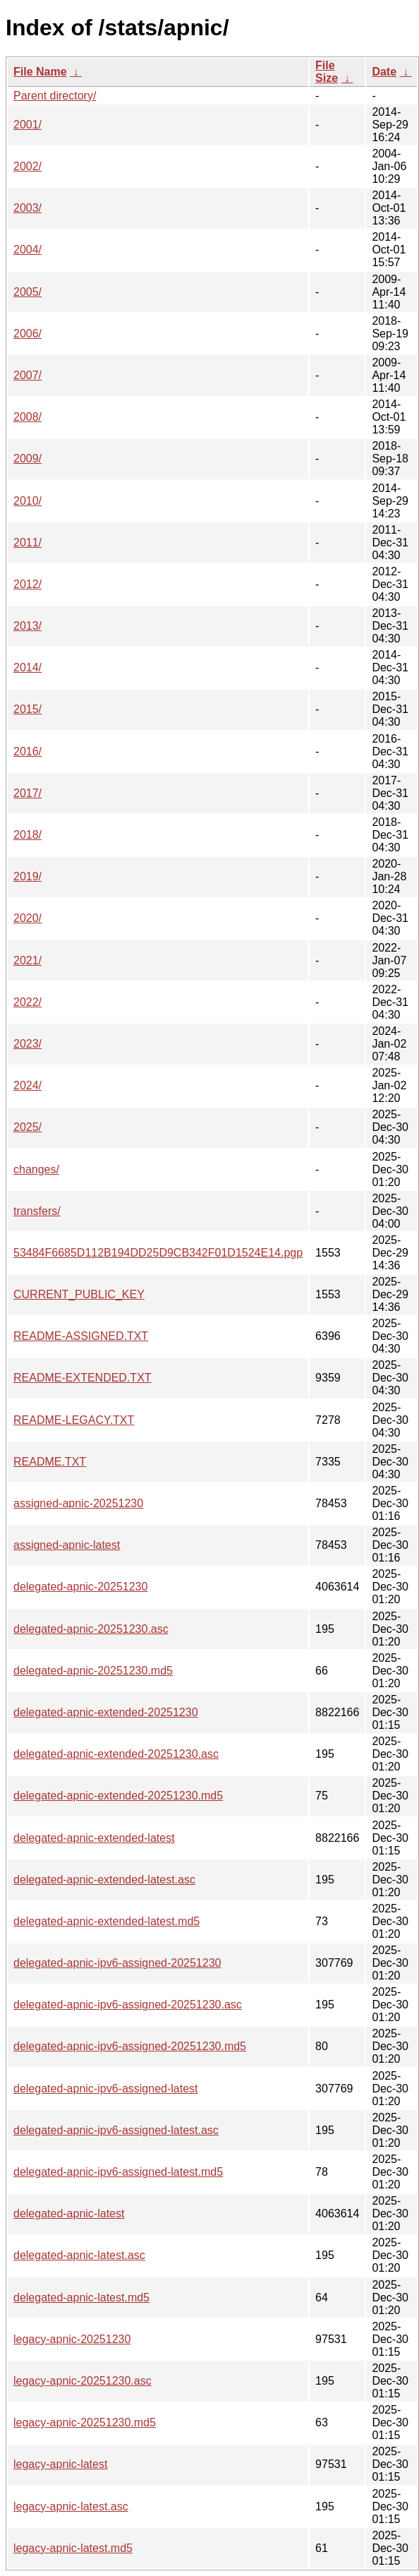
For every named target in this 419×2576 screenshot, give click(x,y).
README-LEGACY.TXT (73, 1420)
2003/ (27, 208)
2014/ (27, 667)
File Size (326, 71)
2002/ (27, 166)
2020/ (27, 918)
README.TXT (49, 1462)
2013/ (27, 626)
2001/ (27, 125)
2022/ (27, 1002)
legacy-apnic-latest (60, 2464)
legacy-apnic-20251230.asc (82, 2381)
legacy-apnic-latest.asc (70, 2506)
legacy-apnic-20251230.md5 (84, 2422)
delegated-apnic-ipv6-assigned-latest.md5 (118, 2172)
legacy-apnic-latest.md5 (73, 2548)
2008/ (27, 417)
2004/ (27, 250)
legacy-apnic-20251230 (71, 2339)
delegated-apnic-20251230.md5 (93, 1671)
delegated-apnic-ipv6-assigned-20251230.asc (127, 2005)
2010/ (27, 501)
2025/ (27, 1127)
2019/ (27, 876)
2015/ (27, 709)
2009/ (27, 459)
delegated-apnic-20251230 (80, 1587)
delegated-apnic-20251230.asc (91, 1629)
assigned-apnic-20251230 (78, 1503)
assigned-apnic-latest (66, 1545)
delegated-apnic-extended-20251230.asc (116, 1754)
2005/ (27, 292)
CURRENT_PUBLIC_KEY (79, 1294)
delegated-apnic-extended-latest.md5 (106, 1921)
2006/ (27, 334)
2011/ (27, 543)
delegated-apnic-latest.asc (79, 2255)
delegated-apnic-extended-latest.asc (104, 1880)
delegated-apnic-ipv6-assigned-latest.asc (116, 2130)
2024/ (27, 1085)
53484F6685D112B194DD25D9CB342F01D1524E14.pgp (158, 1253)
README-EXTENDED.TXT (82, 1378)
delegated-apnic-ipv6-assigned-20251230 (117, 1963)
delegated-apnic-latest (68, 2213)
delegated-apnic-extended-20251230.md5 (118, 1796)
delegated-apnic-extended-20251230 (105, 1712)
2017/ (27, 793)
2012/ (27, 584)
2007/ (27, 375)
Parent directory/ (54, 96)
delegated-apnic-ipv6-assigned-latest (105, 2089)
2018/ (27, 835)
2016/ (27, 751)
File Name (40, 72)
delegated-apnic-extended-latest (94, 1838)
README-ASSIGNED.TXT (80, 1336)
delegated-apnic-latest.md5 (81, 2298)
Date (384, 72)
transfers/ (37, 1211)
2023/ (27, 1044)
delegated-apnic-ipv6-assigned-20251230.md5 (129, 2046)
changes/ (36, 1169)
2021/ (27, 960)
